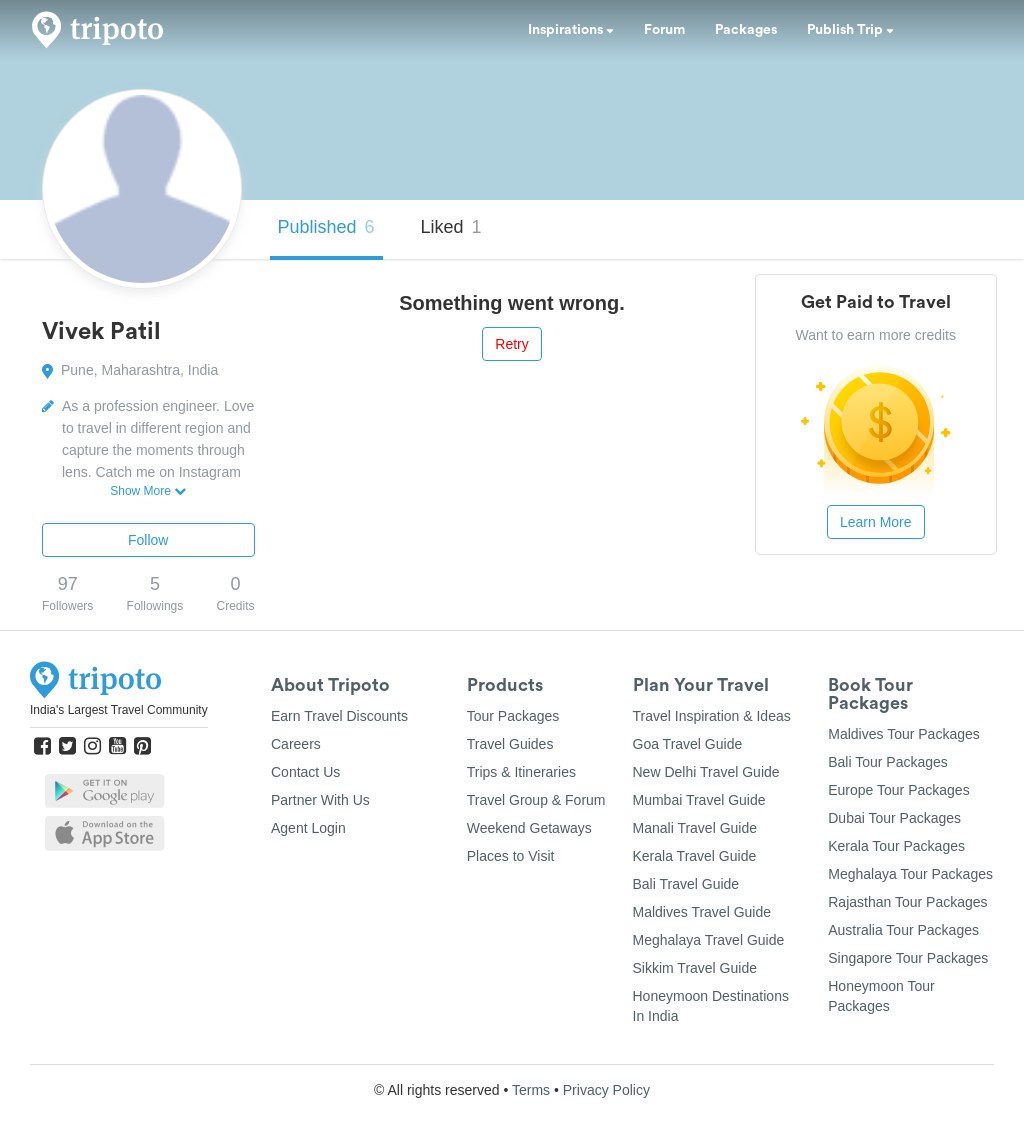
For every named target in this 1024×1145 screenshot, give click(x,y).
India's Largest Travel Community (119, 710)
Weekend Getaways (529, 828)
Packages (746, 30)
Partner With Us (320, 800)
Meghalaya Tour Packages (910, 874)
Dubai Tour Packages (894, 818)
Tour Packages (513, 716)
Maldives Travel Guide (702, 912)
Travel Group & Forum (536, 800)
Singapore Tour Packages (908, 958)
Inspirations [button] (571, 30)
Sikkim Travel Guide (695, 968)
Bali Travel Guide (686, 884)
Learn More (876, 522)
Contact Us (305, 772)
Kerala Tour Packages (896, 846)
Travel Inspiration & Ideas (712, 716)
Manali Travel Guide (695, 828)
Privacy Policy (606, 1090)
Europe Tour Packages (898, 790)
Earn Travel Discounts (339, 716)
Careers (296, 744)
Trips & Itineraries (521, 772)
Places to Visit (511, 856)
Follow (148, 540)
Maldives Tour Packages (903, 734)
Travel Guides (510, 744)
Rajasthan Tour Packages (907, 902)
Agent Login (308, 828)
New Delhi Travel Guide (706, 772)
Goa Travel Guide (688, 744)
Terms (531, 1090)
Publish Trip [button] (850, 30)
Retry (511, 344)
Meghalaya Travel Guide (709, 940)
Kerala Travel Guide (695, 856)
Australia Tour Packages (903, 930)
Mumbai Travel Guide (699, 800)
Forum (664, 30)
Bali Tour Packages (888, 762)
